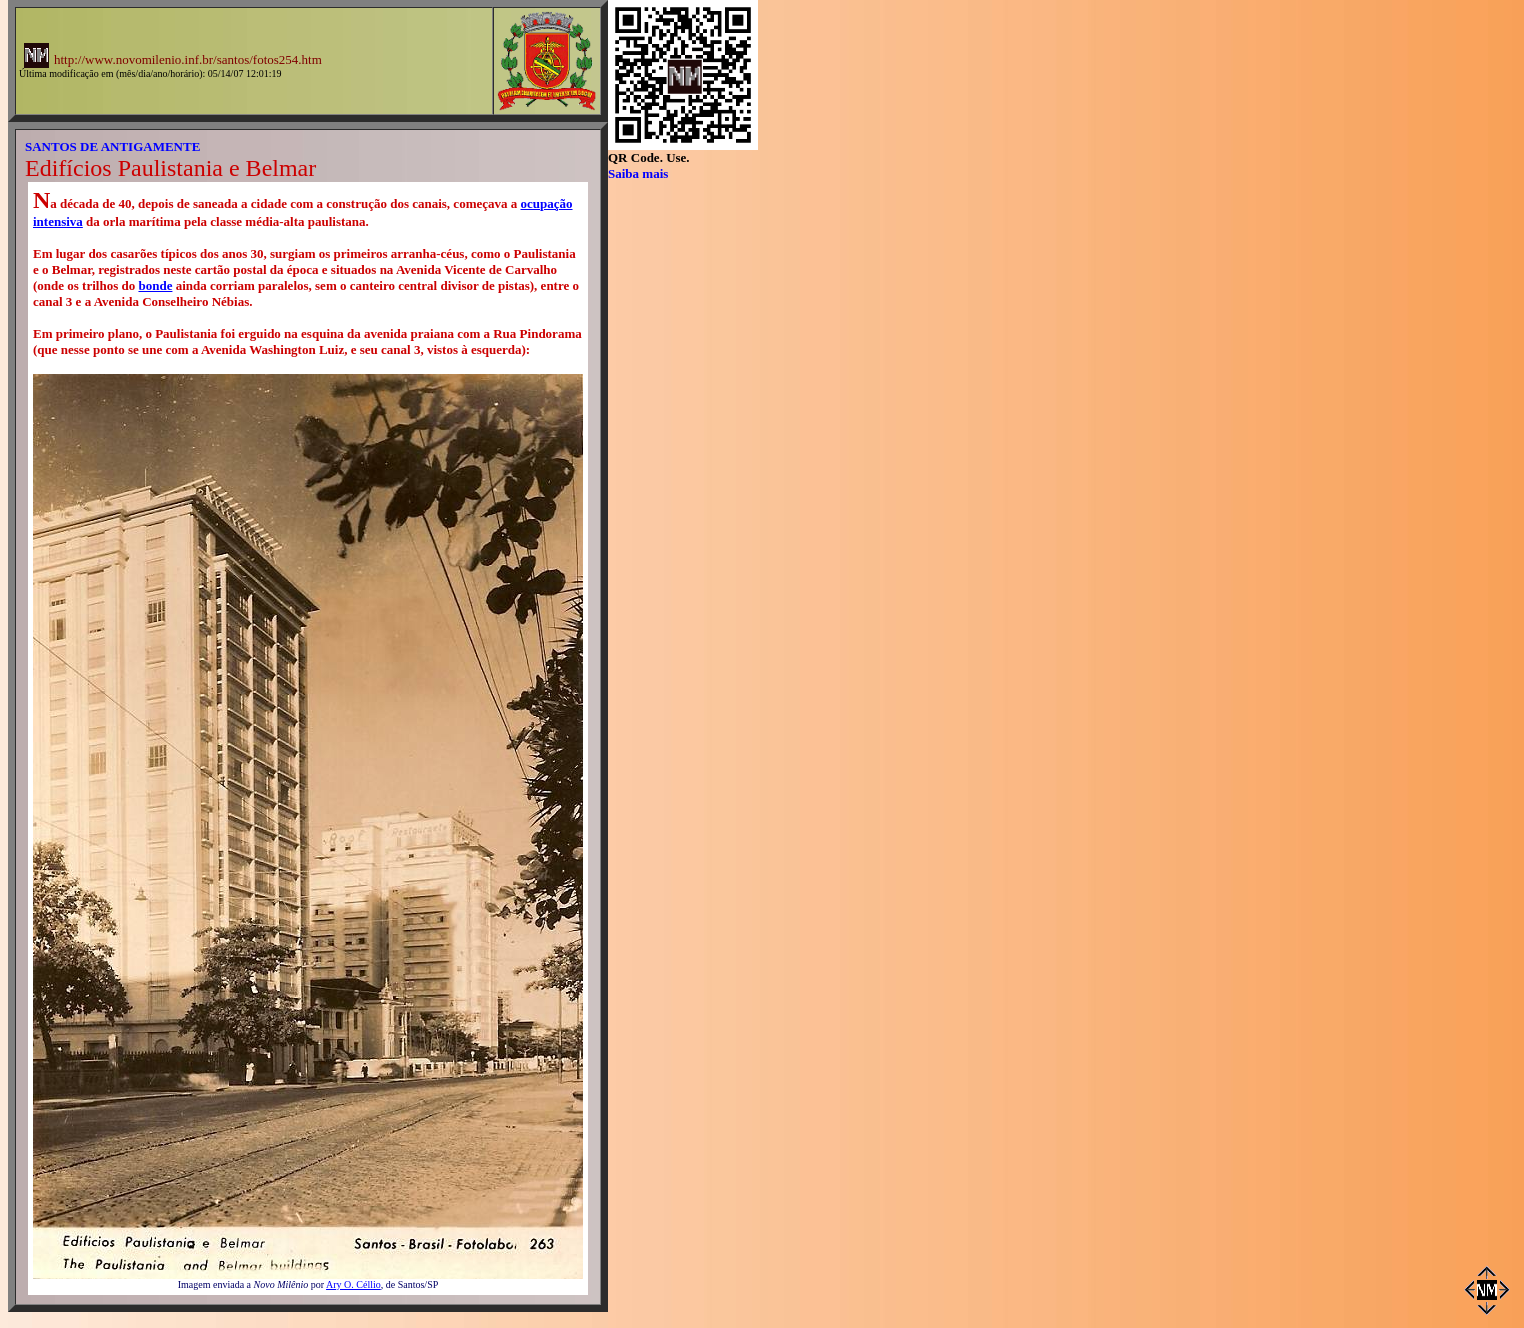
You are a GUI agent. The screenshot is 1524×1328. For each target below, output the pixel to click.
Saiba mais (638, 173)
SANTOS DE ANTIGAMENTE (112, 146)
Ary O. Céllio (353, 1284)
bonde (155, 285)
